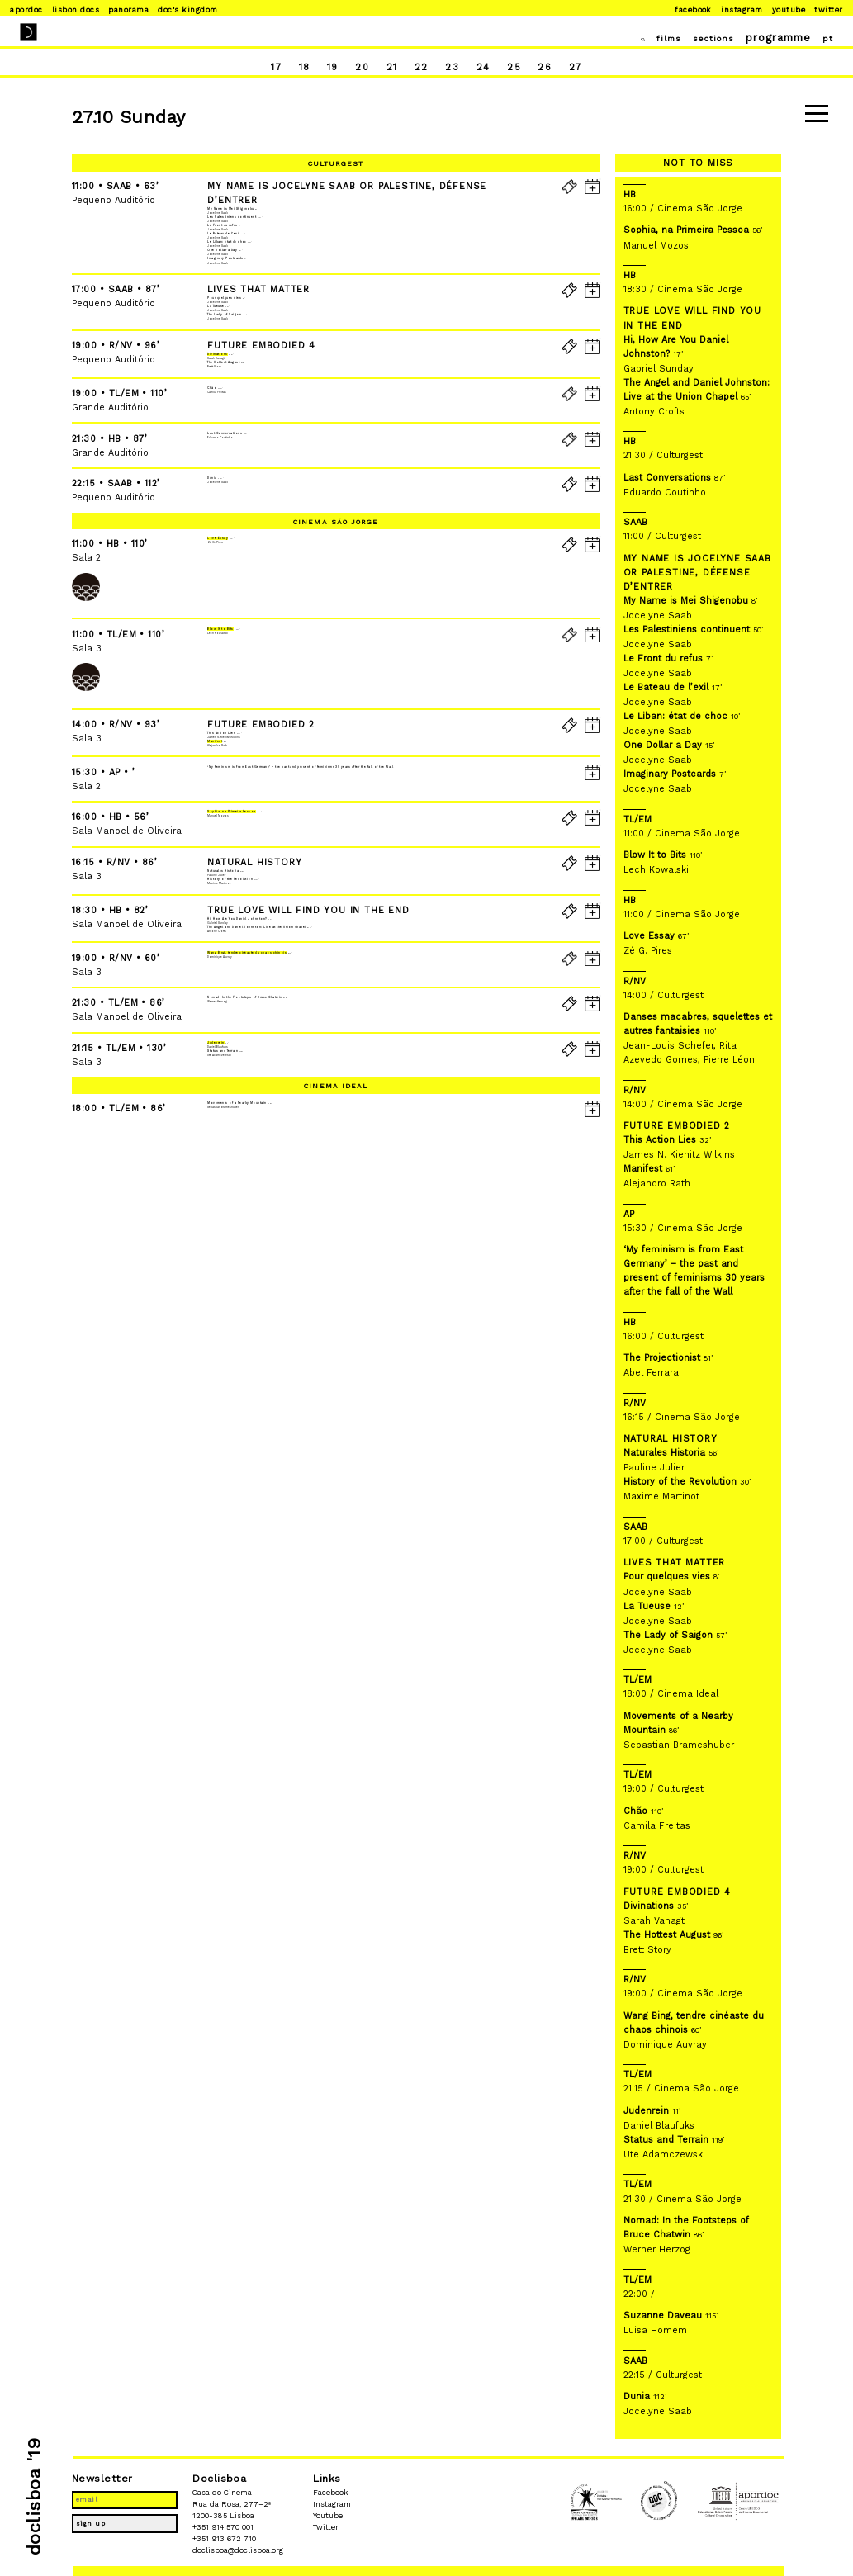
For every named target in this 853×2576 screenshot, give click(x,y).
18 (297, 68)
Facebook (693, 9)
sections (700, 37)
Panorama (128, 9)
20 (359, 68)
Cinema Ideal (335, 1491)
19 (327, 68)
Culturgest (335, 163)
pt (820, 37)
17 (265, 68)
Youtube (788, 9)
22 (422, 68)
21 (391, 68)
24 (487, 68)
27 (586, 68)
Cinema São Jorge (336, 770)
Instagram (741, 9)
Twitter (828, 9)
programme (770, 37)
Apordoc (26, 9)
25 (520, 68)
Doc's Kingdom (187, 9)
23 (454, 68)
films (648, 37)
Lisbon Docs (75, 9)
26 (552, 68)
